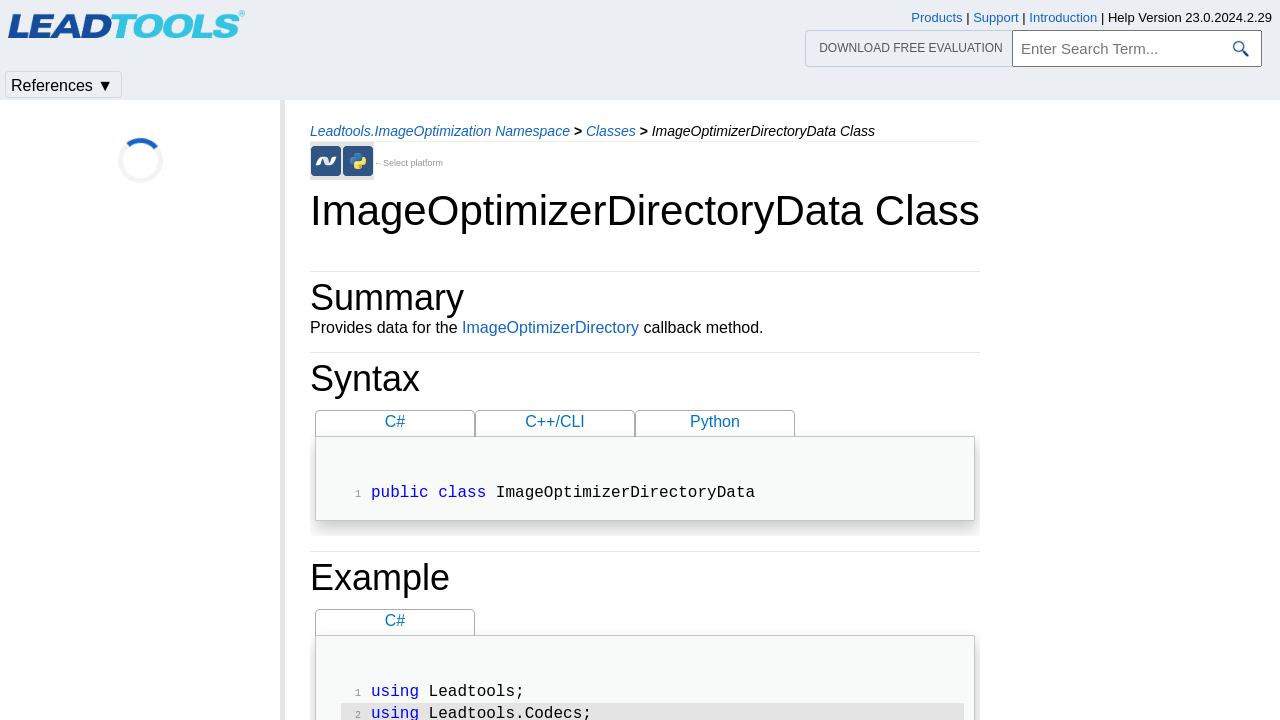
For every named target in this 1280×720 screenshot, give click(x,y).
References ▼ (62, 85)
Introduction (1063, 17)
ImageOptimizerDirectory (550, 327)
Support (996, 17)
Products (936, 17)
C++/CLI (555, 421)
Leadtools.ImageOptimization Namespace (440, 131)
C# (395, 421)
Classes (611, 131)
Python (715, 421)
